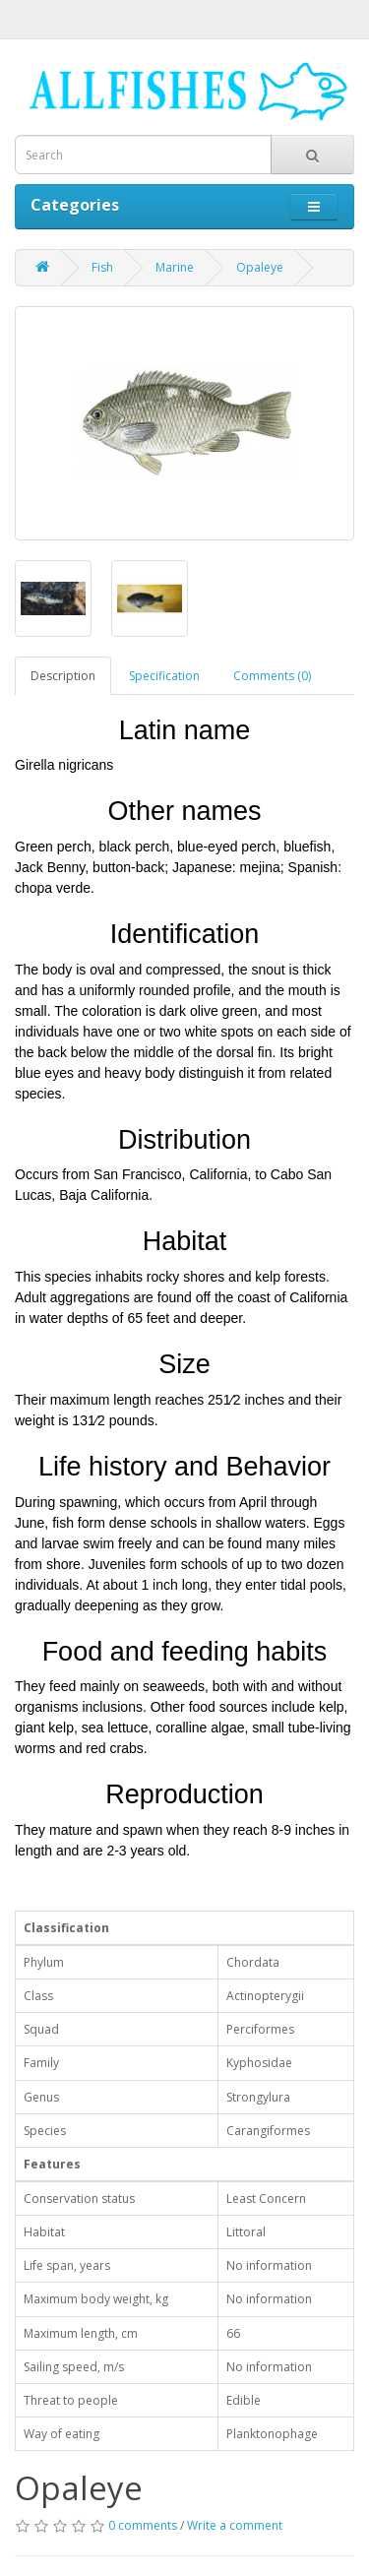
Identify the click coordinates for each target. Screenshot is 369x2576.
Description (63, 675)
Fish (102, 267)
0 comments (142, 2525)
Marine (174, 267)
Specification (164, 675)
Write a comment (234, 2525)
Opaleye (259, 267)
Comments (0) (272, 675)
